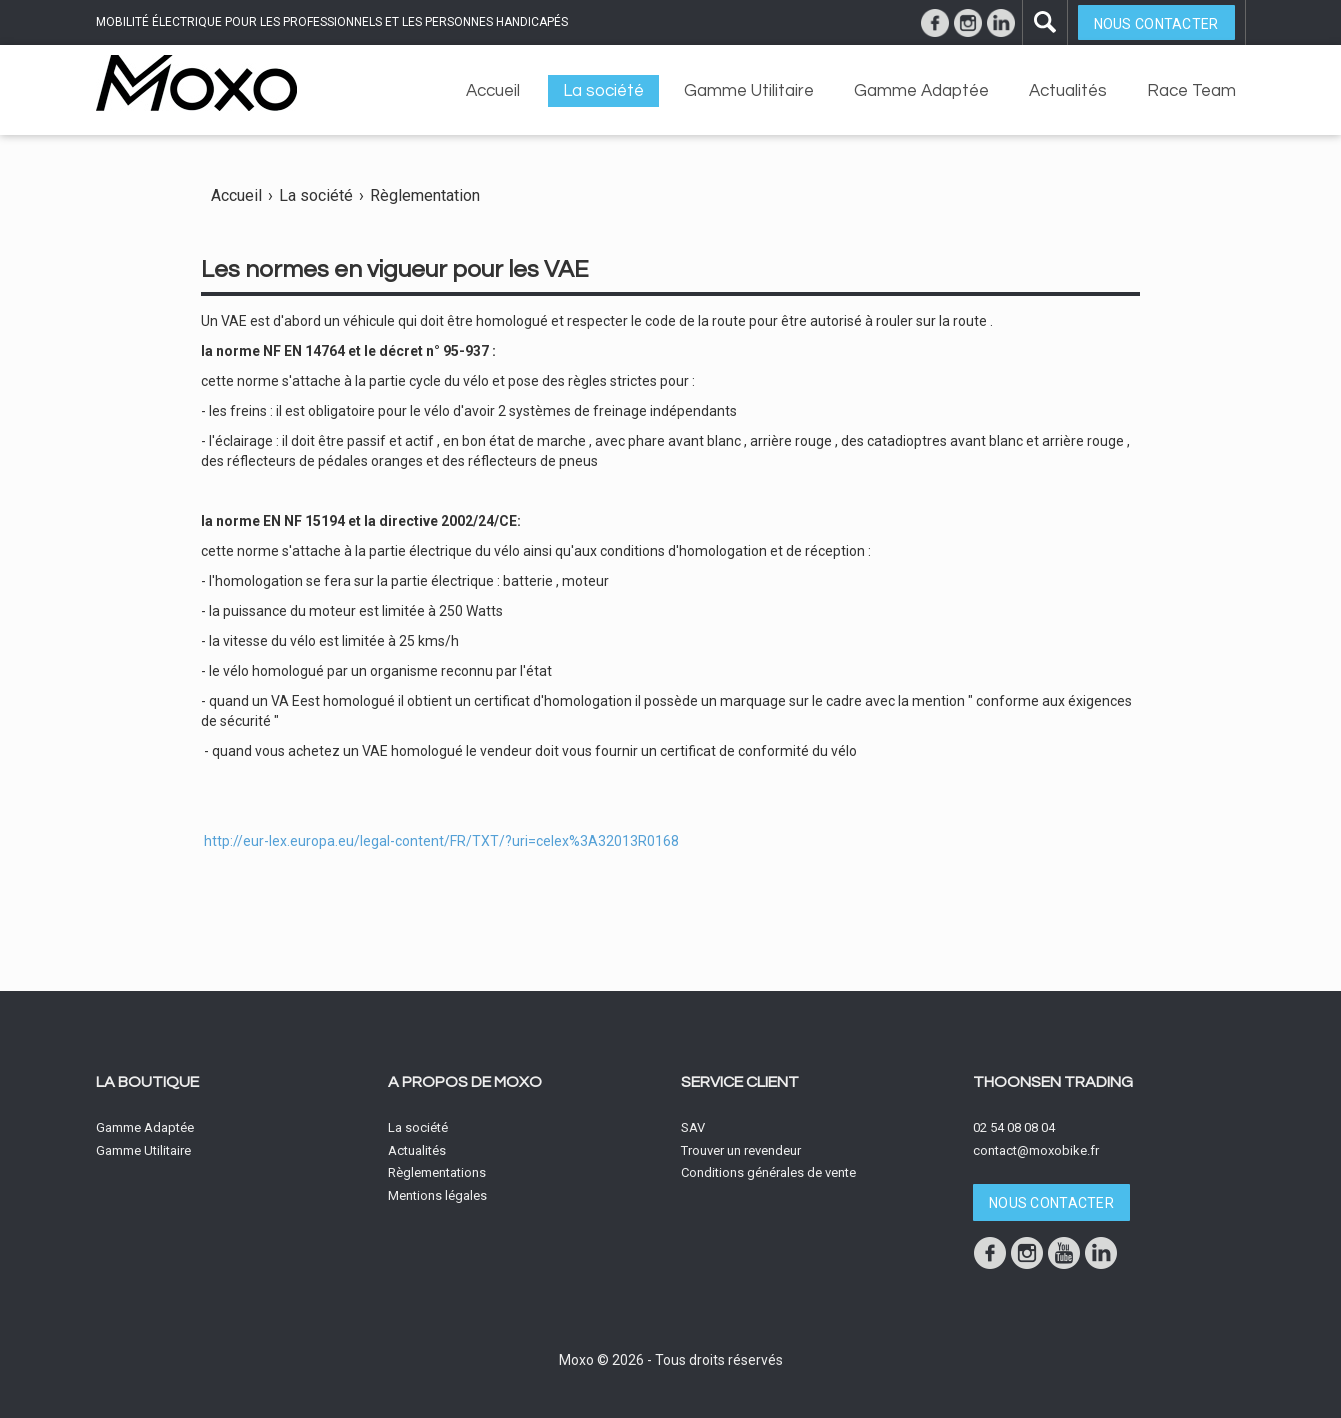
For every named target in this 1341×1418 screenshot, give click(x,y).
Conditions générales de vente (768, 1172)
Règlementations (437, 1172)
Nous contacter (1156, 24)
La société (603, 91)
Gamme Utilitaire (749, 91)
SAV (693, 1127)
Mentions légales (437, 1195)
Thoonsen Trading (1053, 1082)
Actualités (1068, 91)
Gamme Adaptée (921, 91)
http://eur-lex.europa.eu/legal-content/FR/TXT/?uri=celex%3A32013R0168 (441, 841)
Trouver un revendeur (741, 1150)
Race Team (1191, 91)
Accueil (493, 91)
